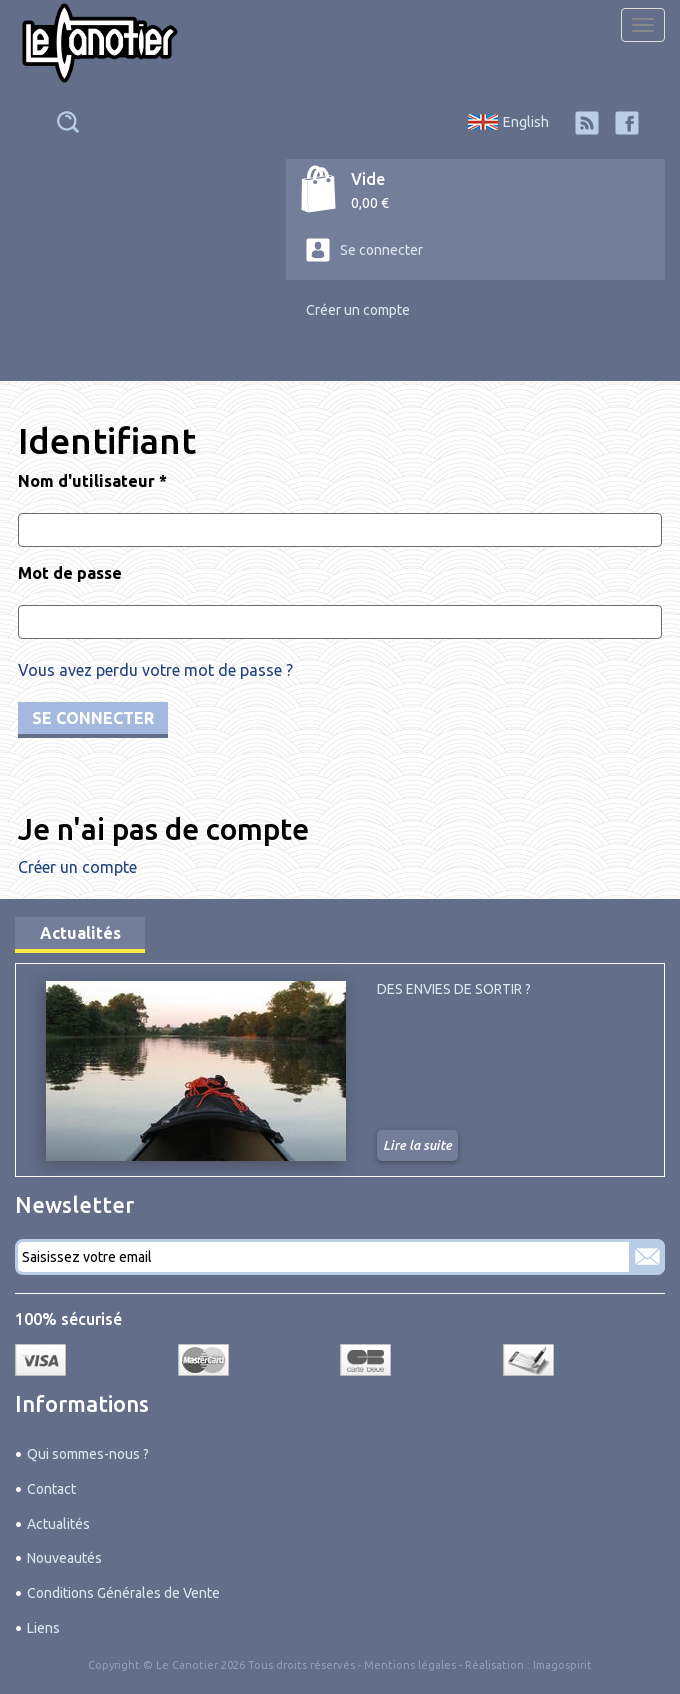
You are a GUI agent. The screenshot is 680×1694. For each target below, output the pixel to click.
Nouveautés (64, 1558)
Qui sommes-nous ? (88, 1454)
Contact (51, 1489)
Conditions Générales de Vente (123, 1593)
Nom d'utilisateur (92, 481)
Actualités (80, 933)
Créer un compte (358, 310)
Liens (43, 1628)
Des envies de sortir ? (454, 989)
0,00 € (370, 203)
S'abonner (647, 1257)
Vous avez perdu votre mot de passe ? (155, 670)
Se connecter (381, 250)
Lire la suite (417, 1145)
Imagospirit (562, 1665)
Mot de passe (70, 573)
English (526, 122)
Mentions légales (410, 1665)
